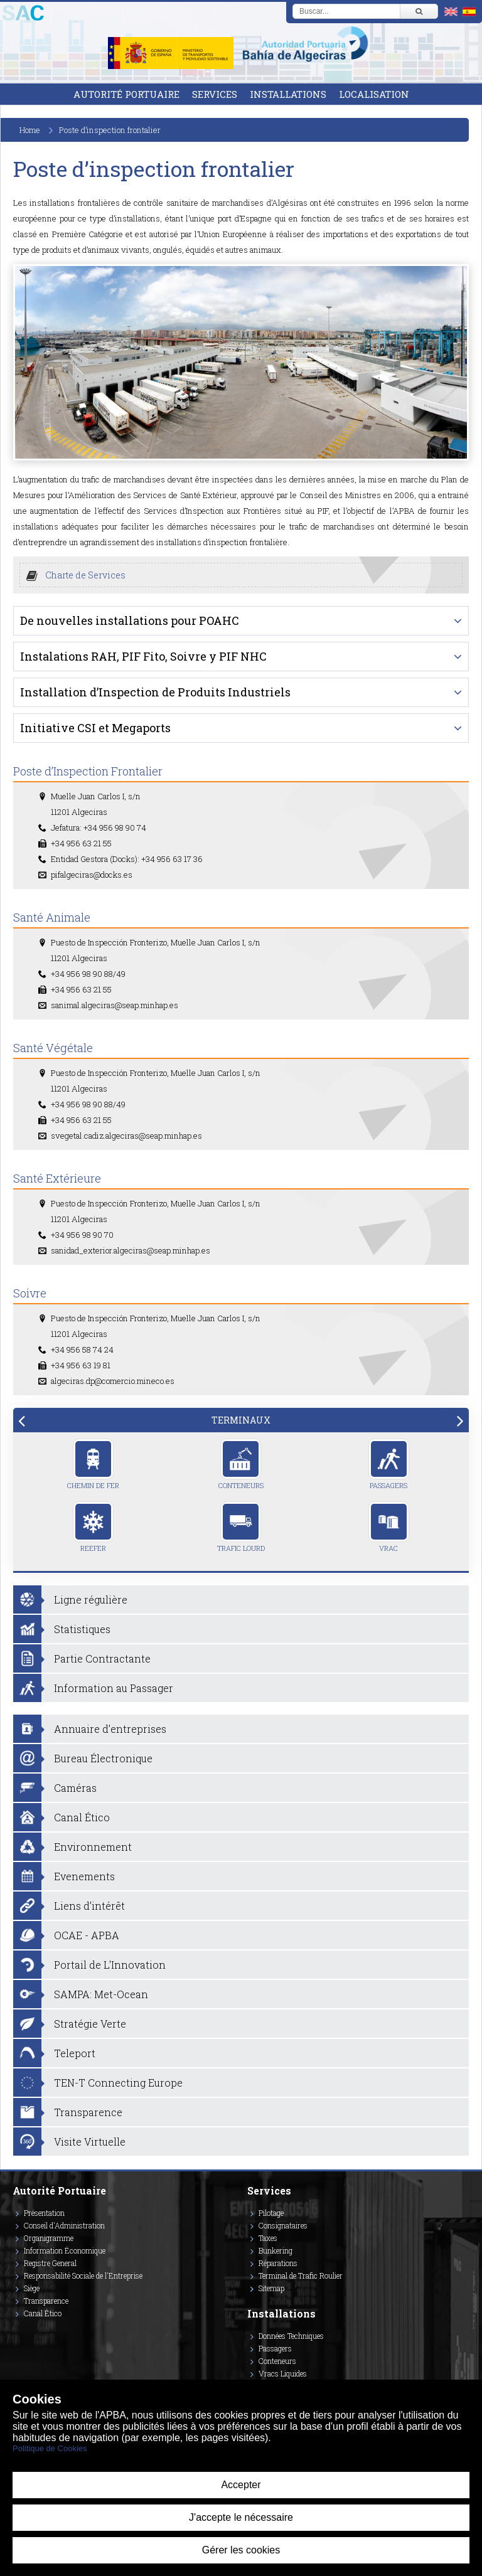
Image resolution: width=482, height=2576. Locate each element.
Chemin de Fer (93, 1464)
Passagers (388, 1464)
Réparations (278, 2263)
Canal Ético (43, 2313)
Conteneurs (241, 1464)
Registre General (50, 2263)
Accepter (240, 2484)
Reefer (93, 1527)
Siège (32, 2288)
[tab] (241, 1420)
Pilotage (271, 2213)
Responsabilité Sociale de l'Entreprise (83, 2275)
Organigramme (48, 2238)
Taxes (268, 2238)
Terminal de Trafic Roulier (301, 2275)
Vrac (388, 1527)
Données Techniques (291, 2336)
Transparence (46, 2301)
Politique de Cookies (50, 2448)
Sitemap (271, 2288)
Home (29, 130)
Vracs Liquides (283, 2373)
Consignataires (283, 2225)
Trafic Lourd (241, 1527)
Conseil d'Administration (64, 2225)
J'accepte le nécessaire (241, 2517)
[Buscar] (418, 11)
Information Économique (64, 2250)
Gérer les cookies (241, 2550)
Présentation (44, 2213)
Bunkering (275, 2250)
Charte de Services (85, 575)
